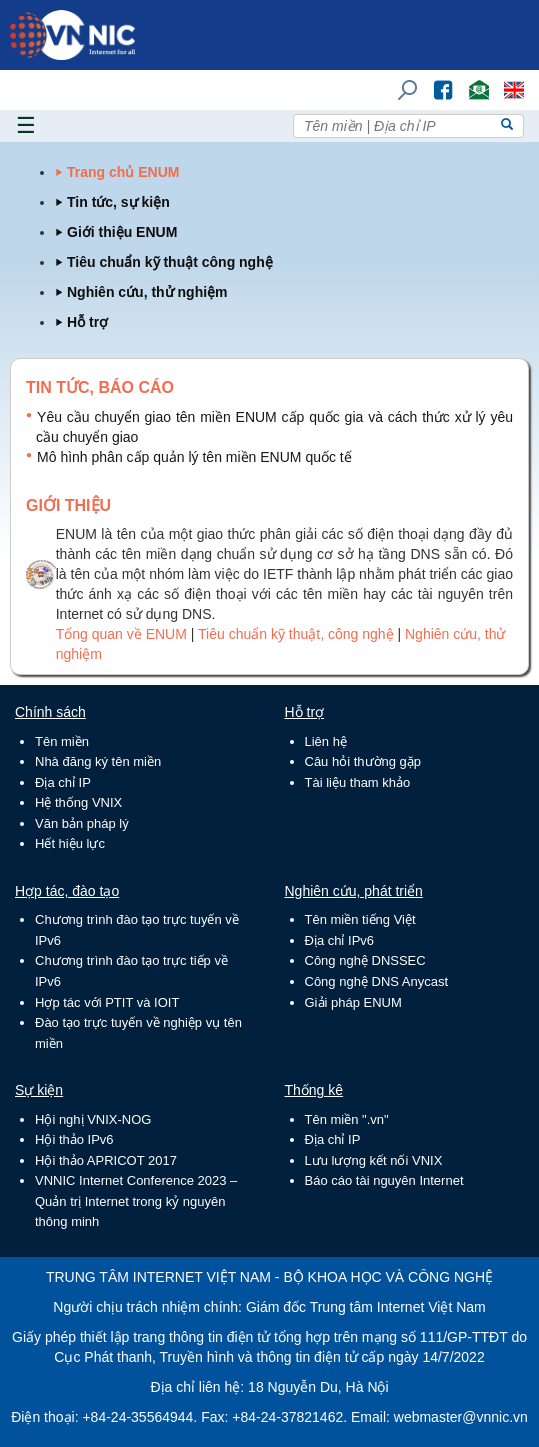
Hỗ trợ (87, 322)
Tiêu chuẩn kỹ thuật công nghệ (170, 262)
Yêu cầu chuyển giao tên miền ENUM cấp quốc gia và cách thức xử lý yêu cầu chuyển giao (274, 427)
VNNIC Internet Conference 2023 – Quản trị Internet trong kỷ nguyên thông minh (136, 1201)
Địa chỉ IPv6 (340, 940)
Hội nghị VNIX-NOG (93, 1119)
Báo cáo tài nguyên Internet (384, 1180)
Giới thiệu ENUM (122, 232)
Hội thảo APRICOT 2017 (106, 1160)
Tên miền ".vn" (347, 1119)
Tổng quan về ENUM (121, 634)
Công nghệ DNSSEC (365, 960)
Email (470, 80)
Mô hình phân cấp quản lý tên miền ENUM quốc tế (194, 457)
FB (433, 80)
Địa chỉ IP (63, 782)
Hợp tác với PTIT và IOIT (107, 1002)
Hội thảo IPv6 (74, 1139)
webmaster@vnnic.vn (461, 1417)
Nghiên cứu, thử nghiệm (147, 292)
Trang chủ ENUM (123, 172)
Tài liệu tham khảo (358, 782)
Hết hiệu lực (70, 843)
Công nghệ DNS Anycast (377, 981)
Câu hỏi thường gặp (363, 761)
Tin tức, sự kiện (118, 202)
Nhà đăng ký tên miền (98, 761)
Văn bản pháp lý (82, 823)
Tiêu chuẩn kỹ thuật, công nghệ (297, 634)
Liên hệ (326, 741)
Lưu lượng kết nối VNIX (374, 1160)
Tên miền (62, 741)
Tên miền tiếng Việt (360, 919)
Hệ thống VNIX (78, 802)
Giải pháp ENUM (353, 1002)
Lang (505, 80)
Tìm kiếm (401, 80)
